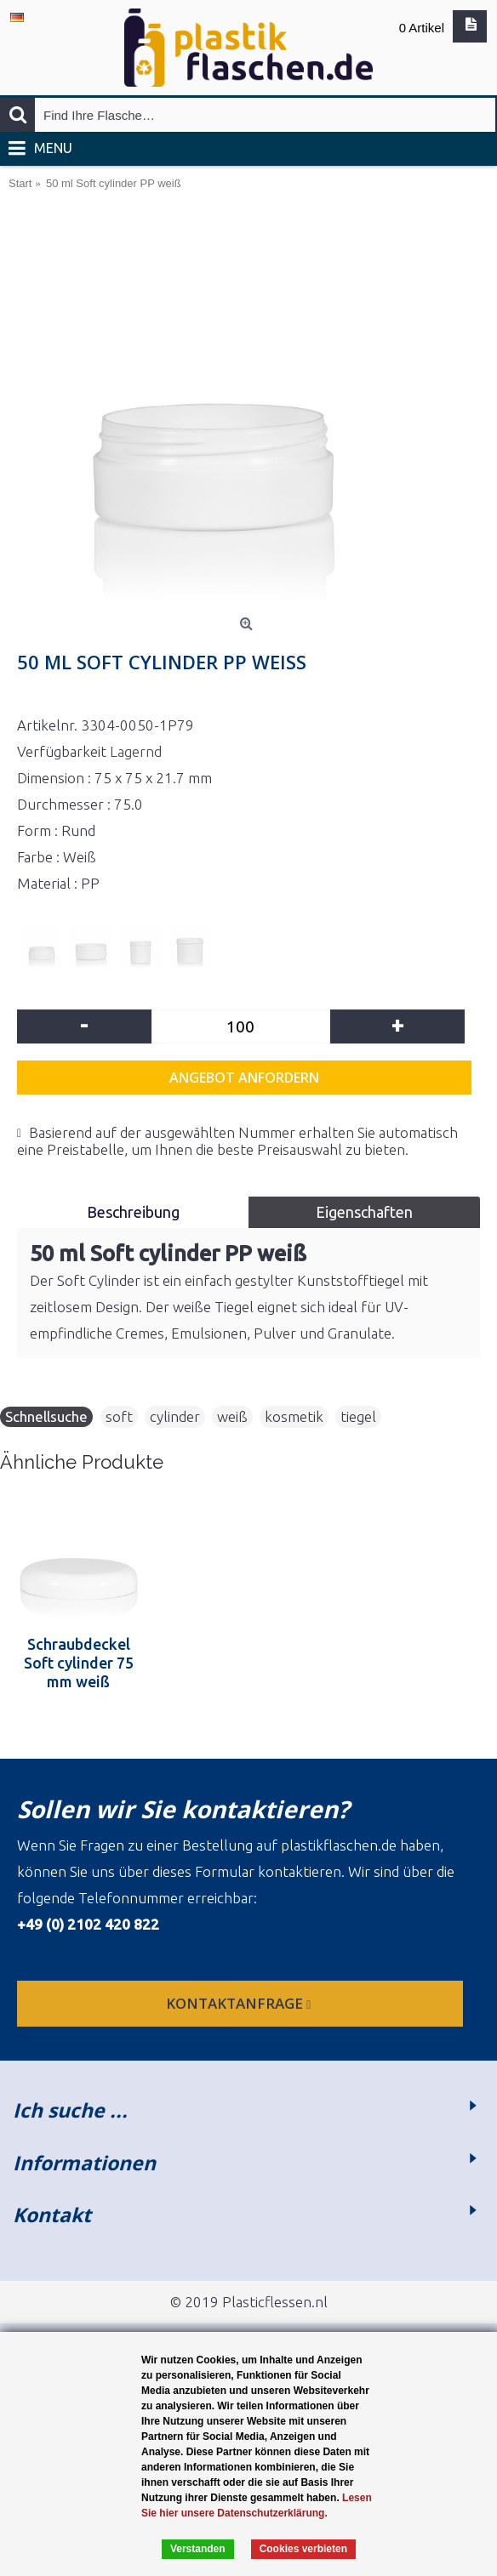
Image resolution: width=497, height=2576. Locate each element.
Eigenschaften (364, 1211)
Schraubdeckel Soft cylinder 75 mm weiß (79, 1662)
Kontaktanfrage (240, 2003)
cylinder (175, 1416)
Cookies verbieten (303, 2549)
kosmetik (294, 1416)
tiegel (358, 1416)
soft (119, 1416)
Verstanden (198, 2549)
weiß (232, 1416)
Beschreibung (133, 1211)
